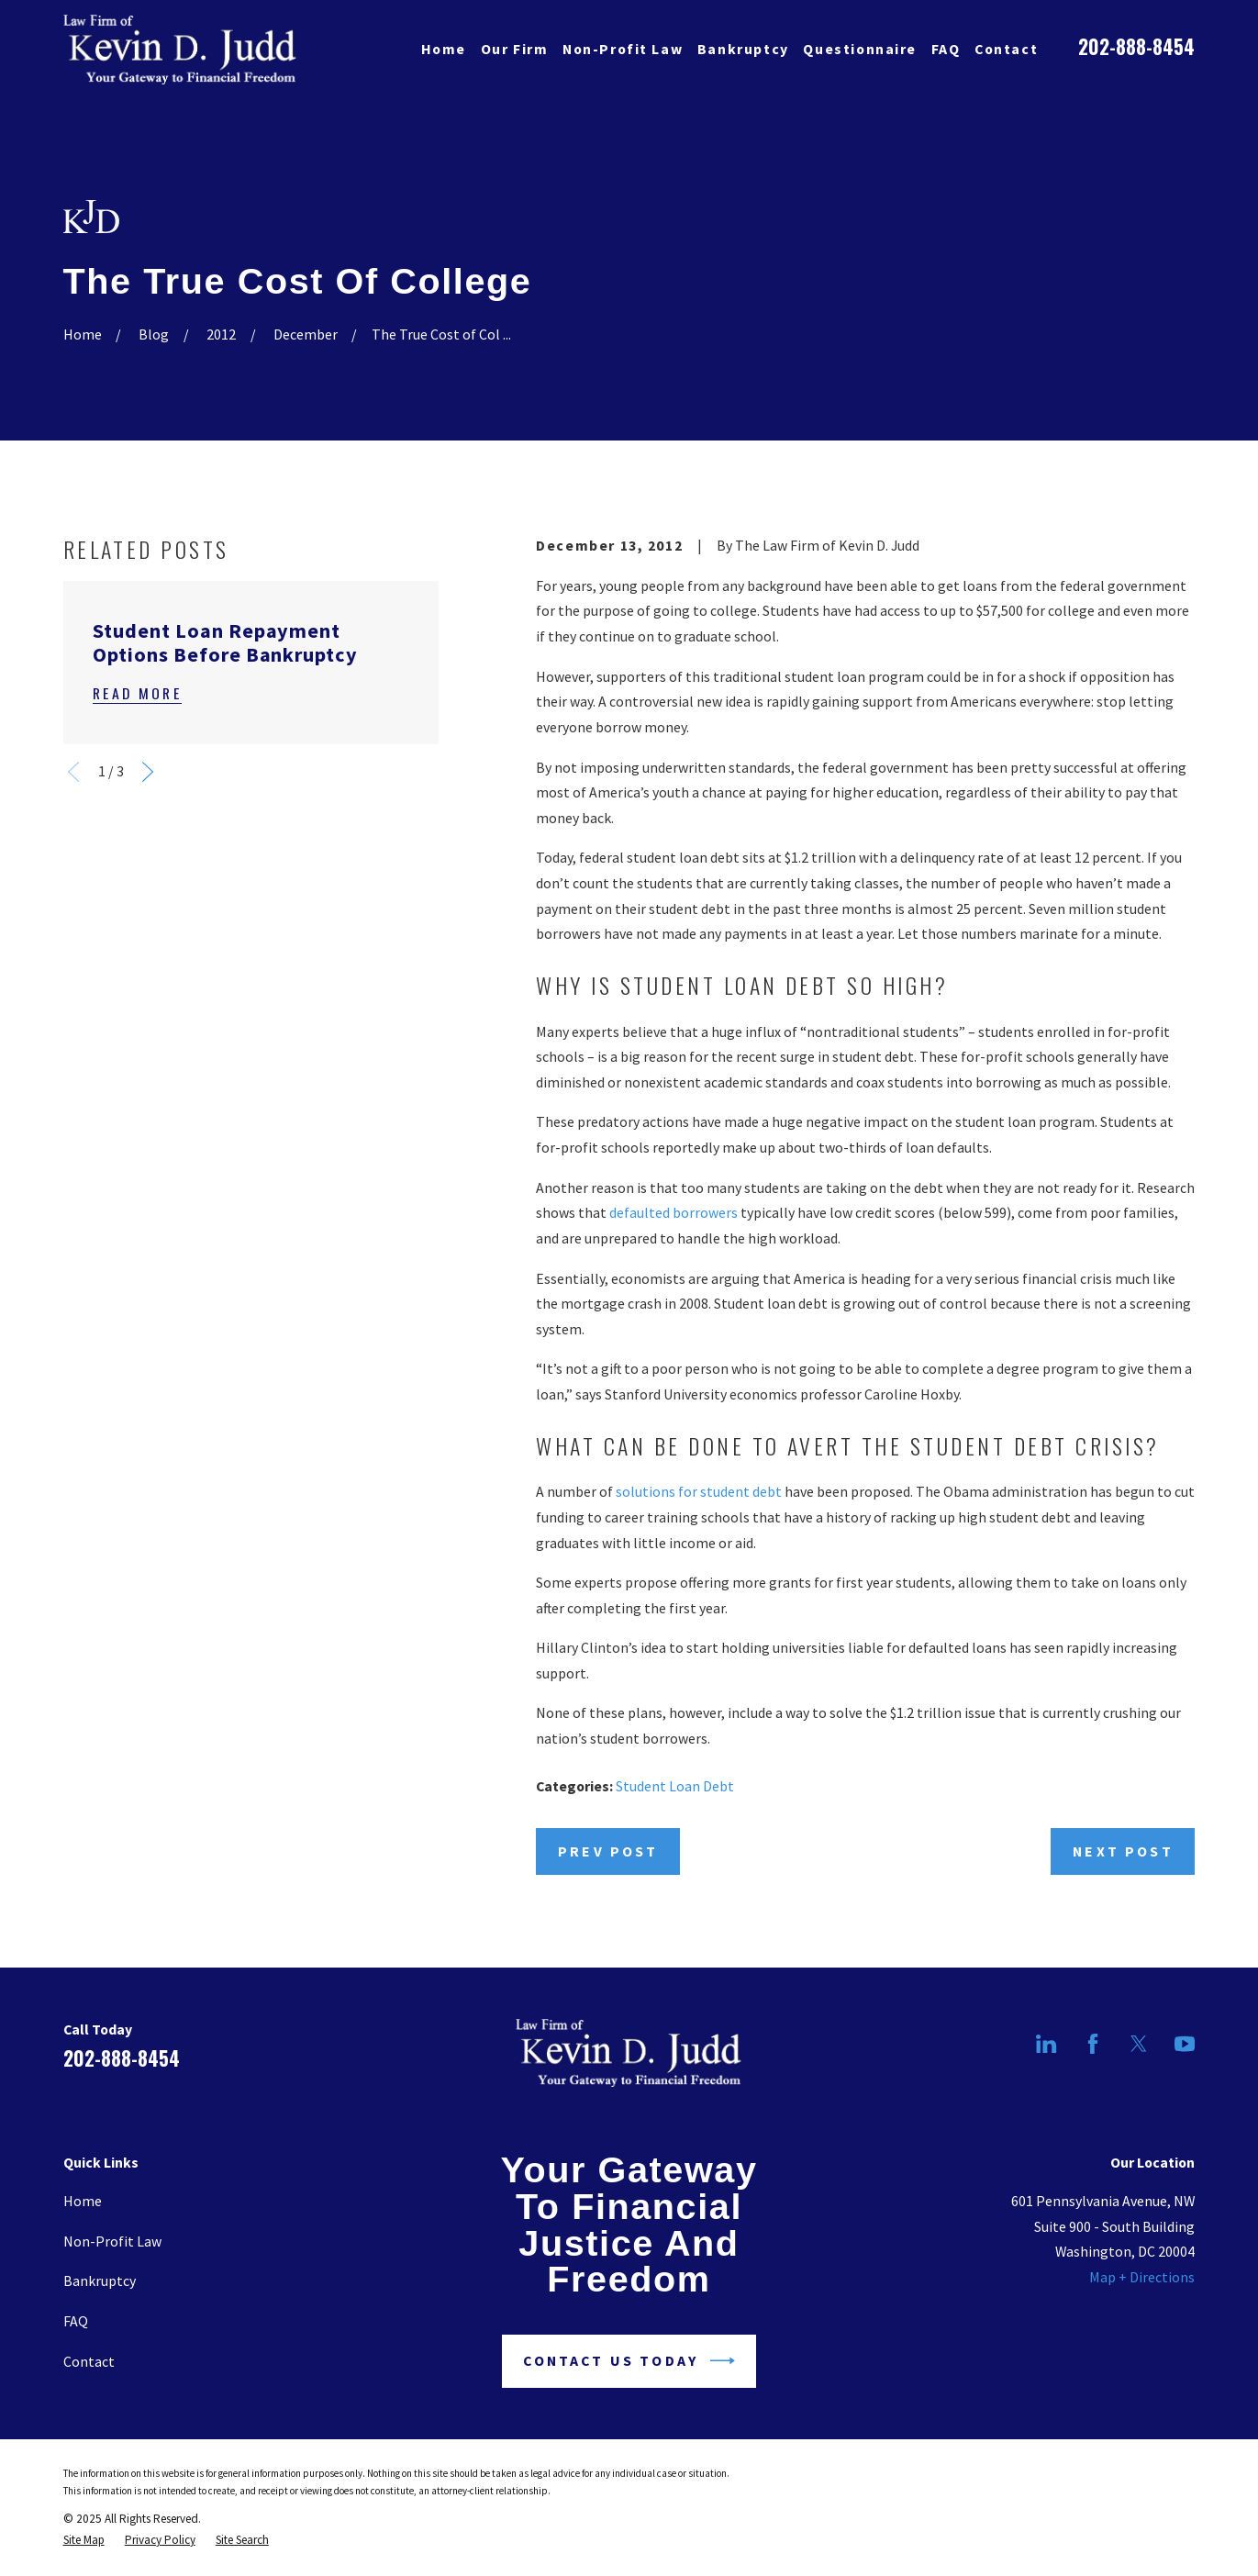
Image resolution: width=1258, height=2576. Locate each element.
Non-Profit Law (112, 2241)
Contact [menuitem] (1006, 48)
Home (82, 2200)
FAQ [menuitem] (946, 48)
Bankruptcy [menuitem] (743, 48)
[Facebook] (1093, 2044)
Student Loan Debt (675, 1786)
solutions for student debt (699, 1491)
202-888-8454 (1136, 46)
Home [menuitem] (443, 48)
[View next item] (148, 772)
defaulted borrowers (673, 1212)
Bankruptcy (99, 2280)
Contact (89, 2361)
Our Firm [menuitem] (515, 48)
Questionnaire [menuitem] (860, 48)
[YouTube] (1185, 2044)
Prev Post (608, 1851)
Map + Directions (1142, 2277)
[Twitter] (1139, 2044)
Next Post (1123, 1851)
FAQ (75, 2321)
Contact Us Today (628, 2360)
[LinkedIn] (1046, 2044)
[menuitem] (84, 2539)
